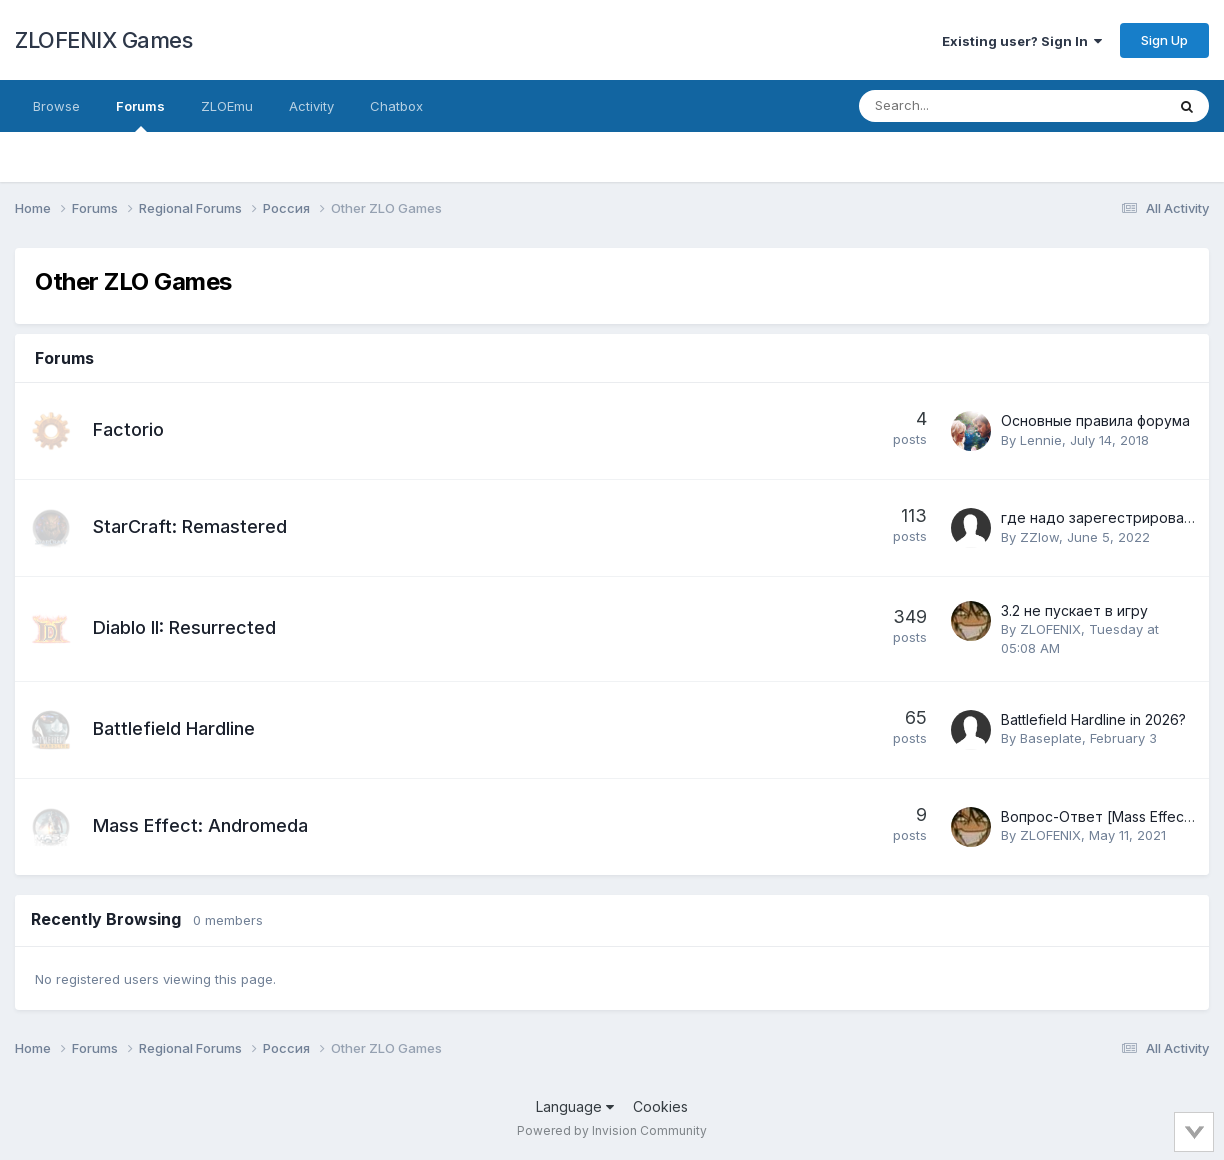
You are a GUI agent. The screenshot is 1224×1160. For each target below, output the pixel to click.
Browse (56, 106)
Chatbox (396, 106)
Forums (140, 115)
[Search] (959, 106)
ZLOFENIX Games (103, 40)
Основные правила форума (1095, 420)
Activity (311, 106)
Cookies (660, 1106)
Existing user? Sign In (1022, 41)
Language (575, 1106)
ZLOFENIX (1050, 629)
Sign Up (1164, 40)
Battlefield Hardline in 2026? (1093, 719)
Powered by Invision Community (612, 1130)
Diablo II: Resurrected (184, 627)
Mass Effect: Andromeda (200, 825)
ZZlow (1039, 537)
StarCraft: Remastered (190, 526)
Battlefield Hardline (174, 728)
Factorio (128, 429)
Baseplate (1051, 738)
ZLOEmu (227, 106)
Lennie (1041, 440)
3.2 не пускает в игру (1074, 610)
